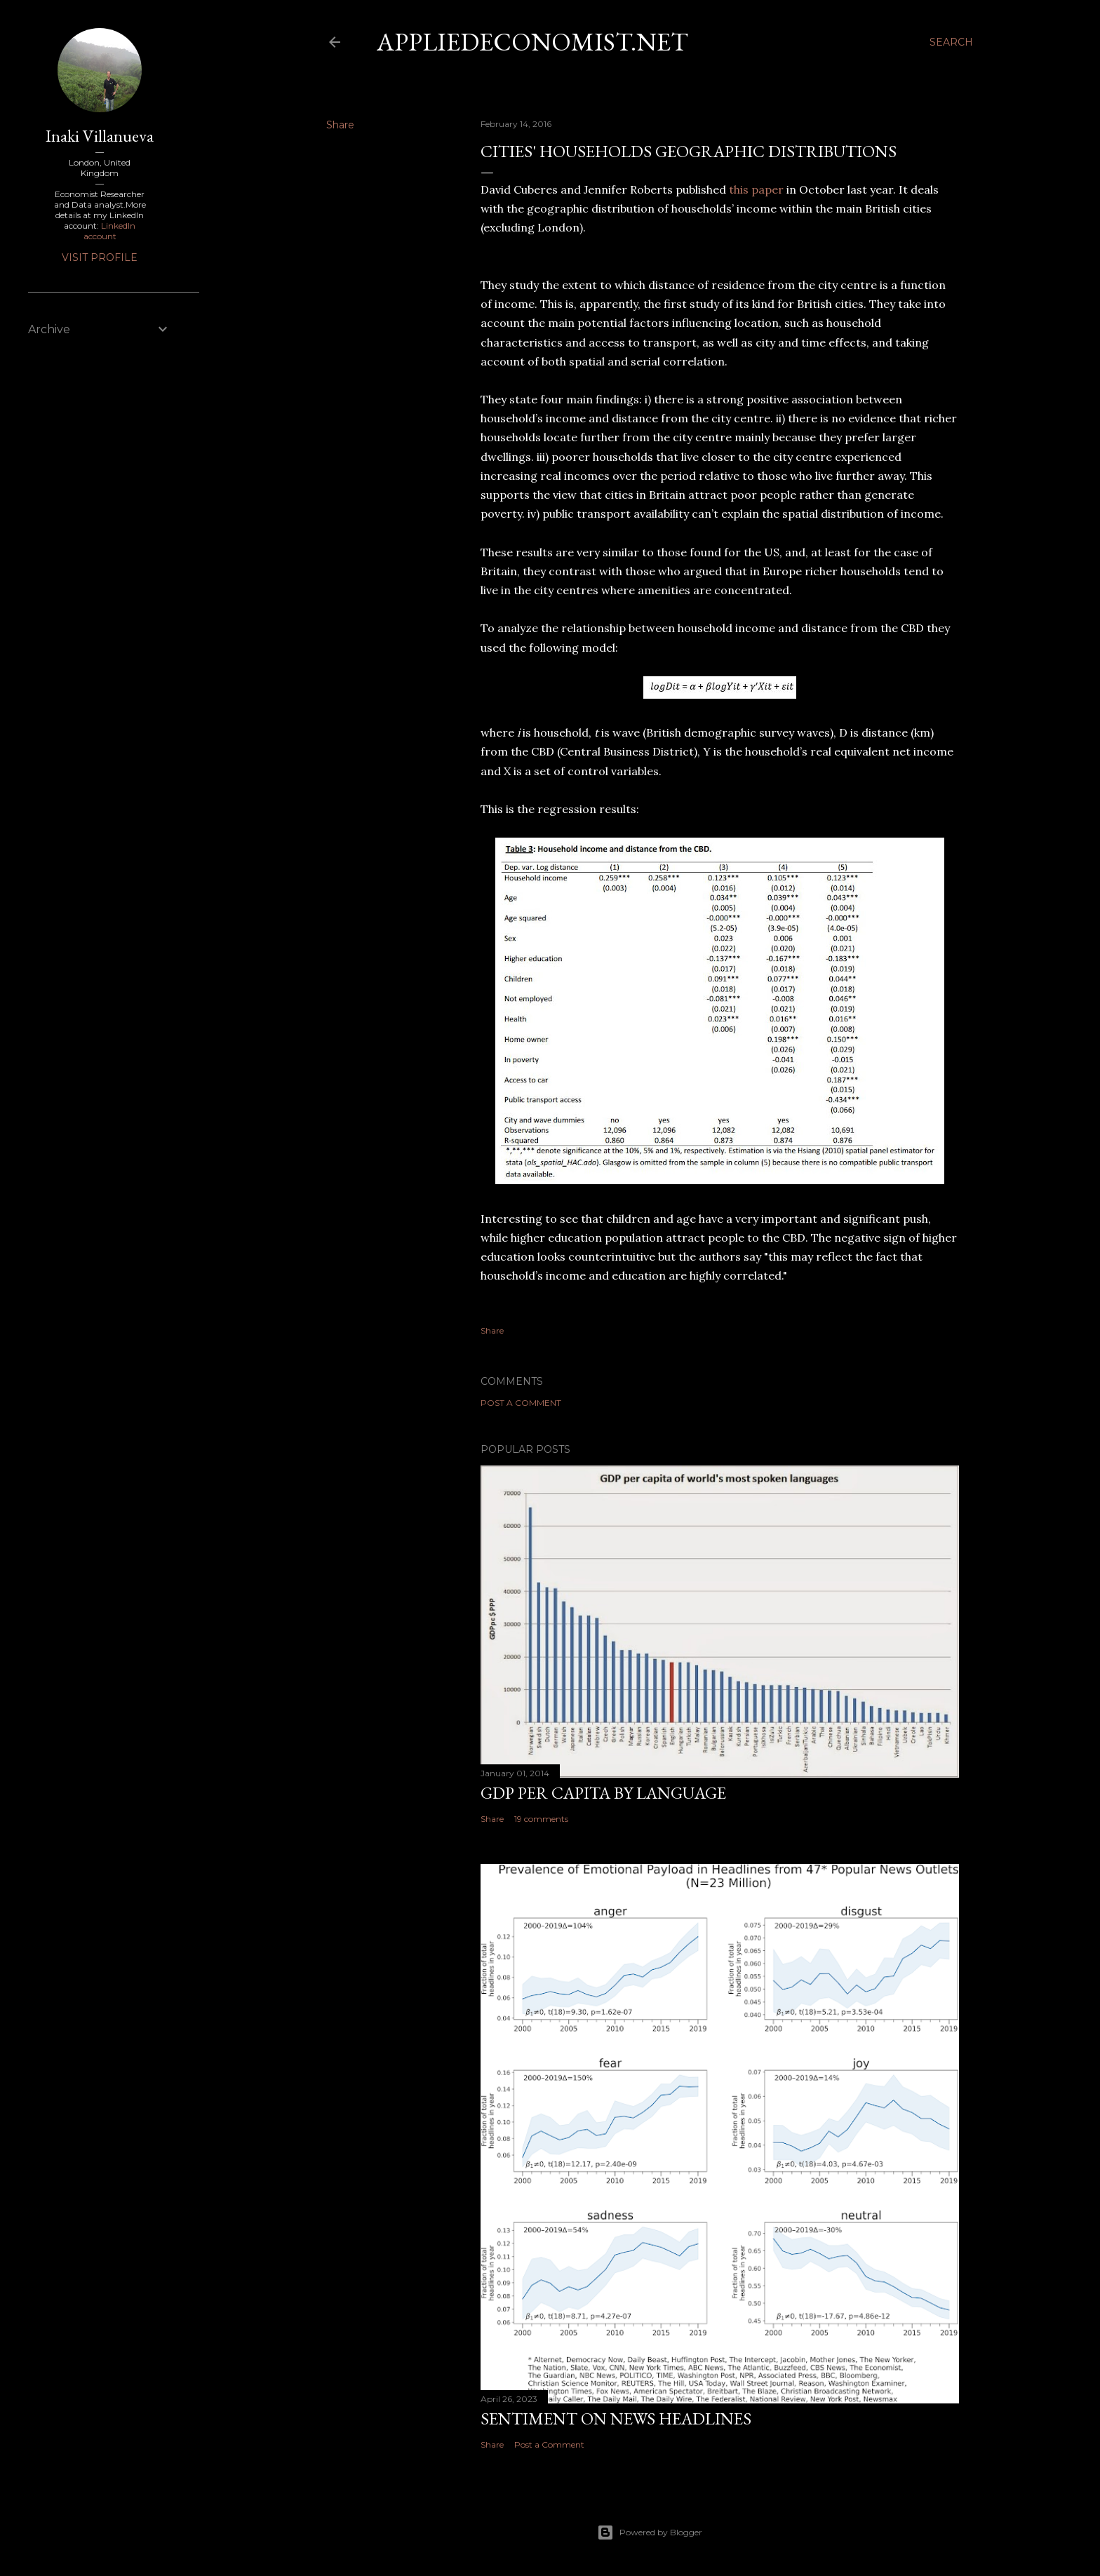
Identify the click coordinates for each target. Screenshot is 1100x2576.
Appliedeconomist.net (532, 41)
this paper (756, 189)
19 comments (541, 1818)
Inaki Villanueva (100, 136)
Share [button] (340, 125)
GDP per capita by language (603, 1793)
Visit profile (100, 257)
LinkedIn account (109, 230)
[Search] (951, 42)
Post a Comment (521, 1402)
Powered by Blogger (649, 2532)
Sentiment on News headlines (616, 2418)
